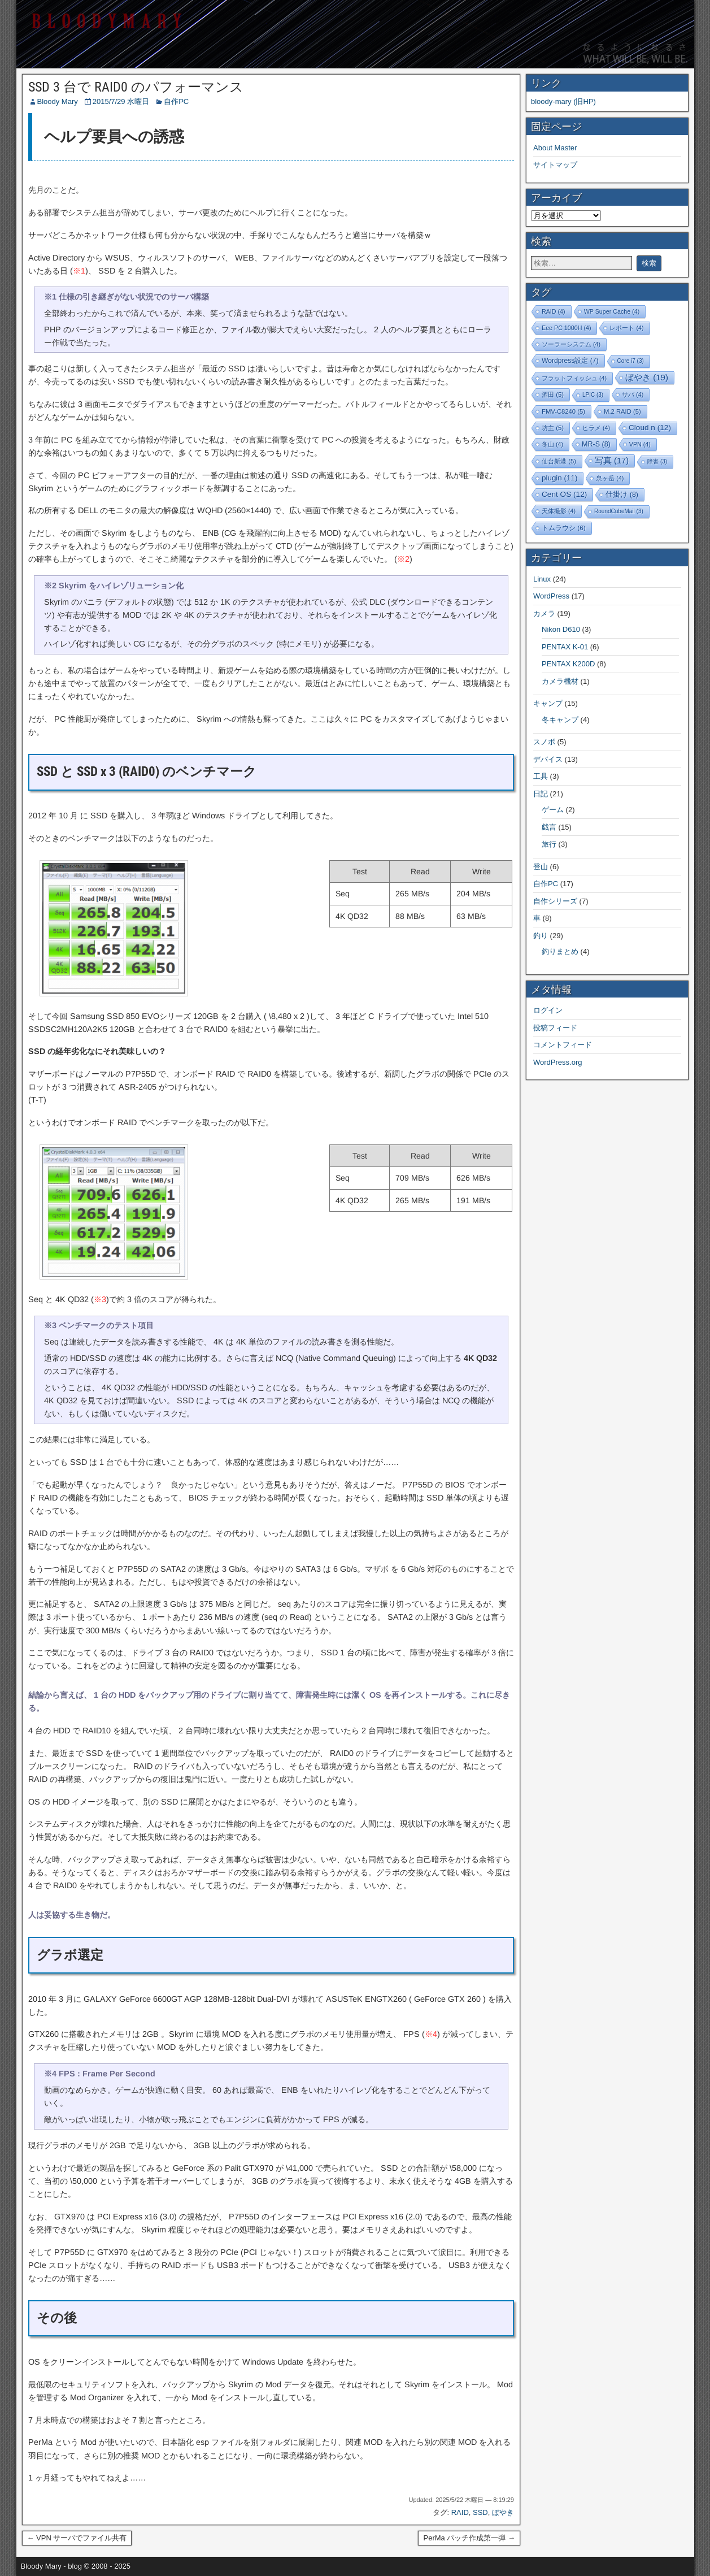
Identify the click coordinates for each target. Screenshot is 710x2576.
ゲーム (553, 809)
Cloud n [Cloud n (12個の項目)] (650, 427)
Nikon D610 (561, 629)
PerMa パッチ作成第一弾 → (469, 2538)
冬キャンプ (560, 719)
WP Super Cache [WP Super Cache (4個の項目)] (612, 311)
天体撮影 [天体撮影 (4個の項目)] (559, 511)
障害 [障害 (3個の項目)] (657, 461)
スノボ (544, 742)
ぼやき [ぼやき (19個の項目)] (646, 377)
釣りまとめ (560, 951)
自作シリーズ (555, 901)
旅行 (549, 844)
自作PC (176, 101)
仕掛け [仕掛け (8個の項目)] (622, 494)
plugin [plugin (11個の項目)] (559, 478)
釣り (540, 935)
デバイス (548, 759)
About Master (555, 148)
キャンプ (548, 703)
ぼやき (503, 2512)
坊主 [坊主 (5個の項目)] (553, 427)
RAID (460, 2512)
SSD (480, 2512)
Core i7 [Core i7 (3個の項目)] (630, 361)
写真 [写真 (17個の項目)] (612, 460)
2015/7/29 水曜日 (121, 101)
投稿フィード (555, 1028)
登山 (540, 866)
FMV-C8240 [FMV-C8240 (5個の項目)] (563, 411)
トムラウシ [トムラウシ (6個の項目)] (564, 527)
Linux (542, 579)
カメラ (544, 613)
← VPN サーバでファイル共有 (77, 2538)
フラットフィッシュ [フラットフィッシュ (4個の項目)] (574, 378)
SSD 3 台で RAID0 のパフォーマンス (135, 87)
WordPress (551, 596)
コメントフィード (562, 1044)
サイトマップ (555, 165)
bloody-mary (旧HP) (563, 101)
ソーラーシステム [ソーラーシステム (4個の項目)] (571, 344)
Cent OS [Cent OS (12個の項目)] (564, 494)
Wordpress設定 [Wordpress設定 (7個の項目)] (570, 361)
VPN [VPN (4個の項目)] (640, 444)
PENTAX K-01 (565, 647)
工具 (540, 776)
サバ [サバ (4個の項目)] (632, 394)
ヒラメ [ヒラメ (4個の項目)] (596, 427)
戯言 (549, 827)
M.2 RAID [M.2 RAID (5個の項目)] (622, 411)
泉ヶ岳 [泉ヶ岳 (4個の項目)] (610, 478)
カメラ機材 (560, 681)
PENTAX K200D (568, 664)
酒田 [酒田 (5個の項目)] (553, 394)
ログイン (548, 1010)
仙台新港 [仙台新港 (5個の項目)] (559, 461)
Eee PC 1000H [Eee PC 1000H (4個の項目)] (566, 327)
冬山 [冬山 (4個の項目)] (552, 444)
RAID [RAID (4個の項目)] (553, 311)
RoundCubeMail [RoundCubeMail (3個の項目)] (618, 511)
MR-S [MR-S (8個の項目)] (596, 444)
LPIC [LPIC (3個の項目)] (592, 395)
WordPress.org (557, 1062)
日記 (540, 794)
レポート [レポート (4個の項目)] (626, 327)
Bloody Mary (57, 101)
